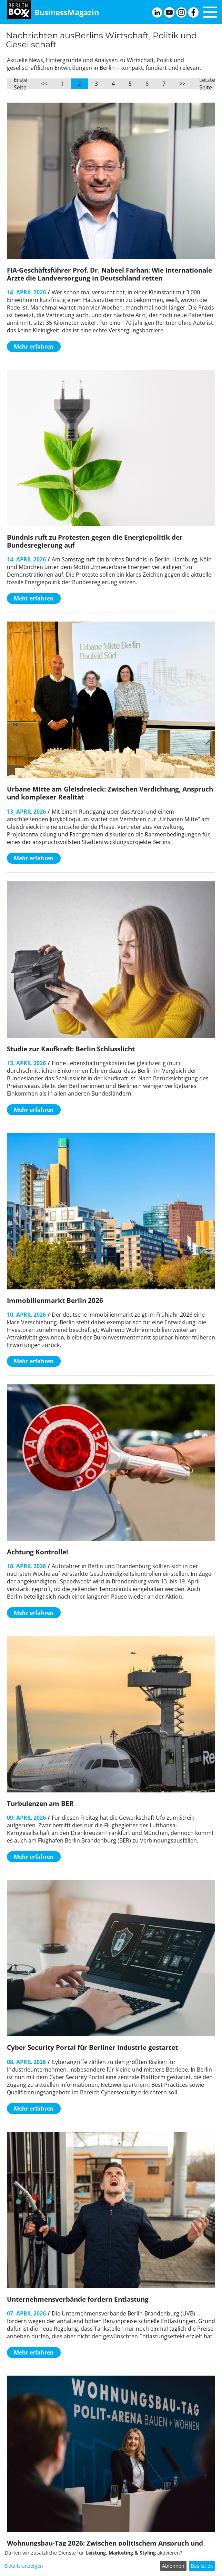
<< (44, 83)
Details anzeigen (24, 2566)
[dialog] (111, 2561)
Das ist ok (202, 2566)
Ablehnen (173, 2566)
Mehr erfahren (34, 346)
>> (182, 83)
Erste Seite (20, 83)
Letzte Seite (207, 83)
